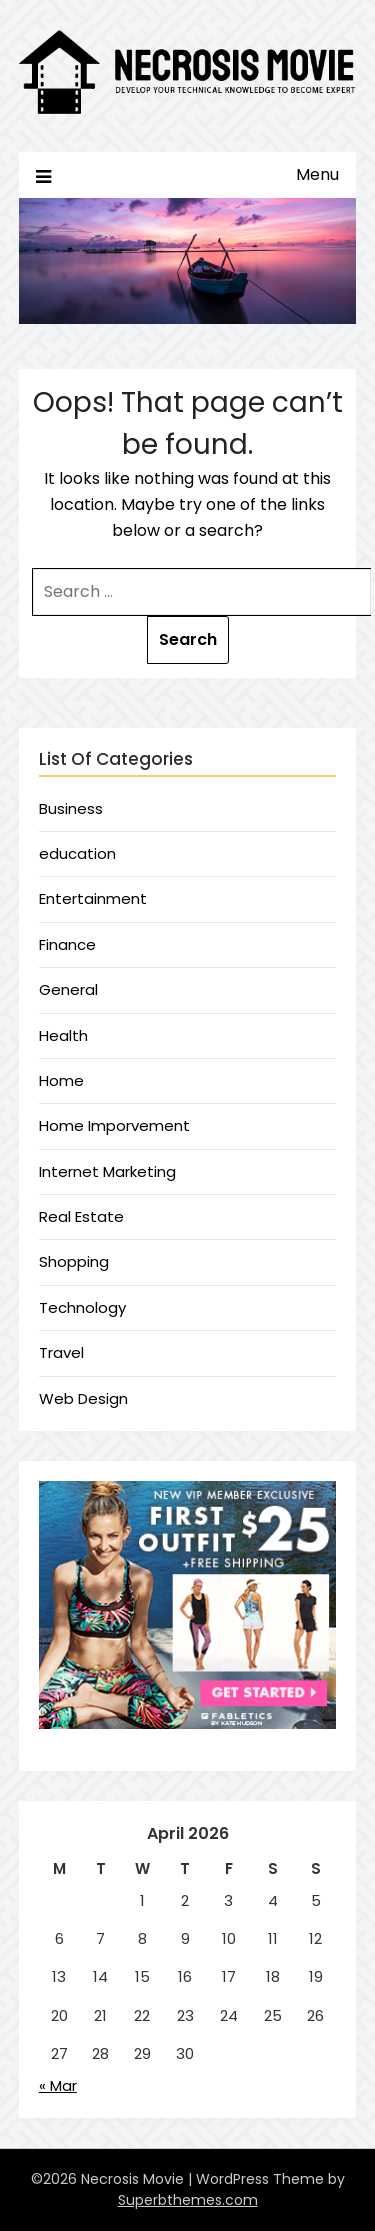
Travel (61, 1352)
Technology (82, 1307)
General (68, 989)
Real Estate (81, 1216)
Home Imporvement (114, 1125)
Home (61, 1080)
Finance (67, 944)
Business (71, 808)
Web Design (83, 1398)
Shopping (74, 1261)
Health (63, 1035)
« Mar (58, 2085)
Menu (317, 174)
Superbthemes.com (188, 2200)
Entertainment (93, 898)
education (77, 853)
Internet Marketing (107, 1171)
